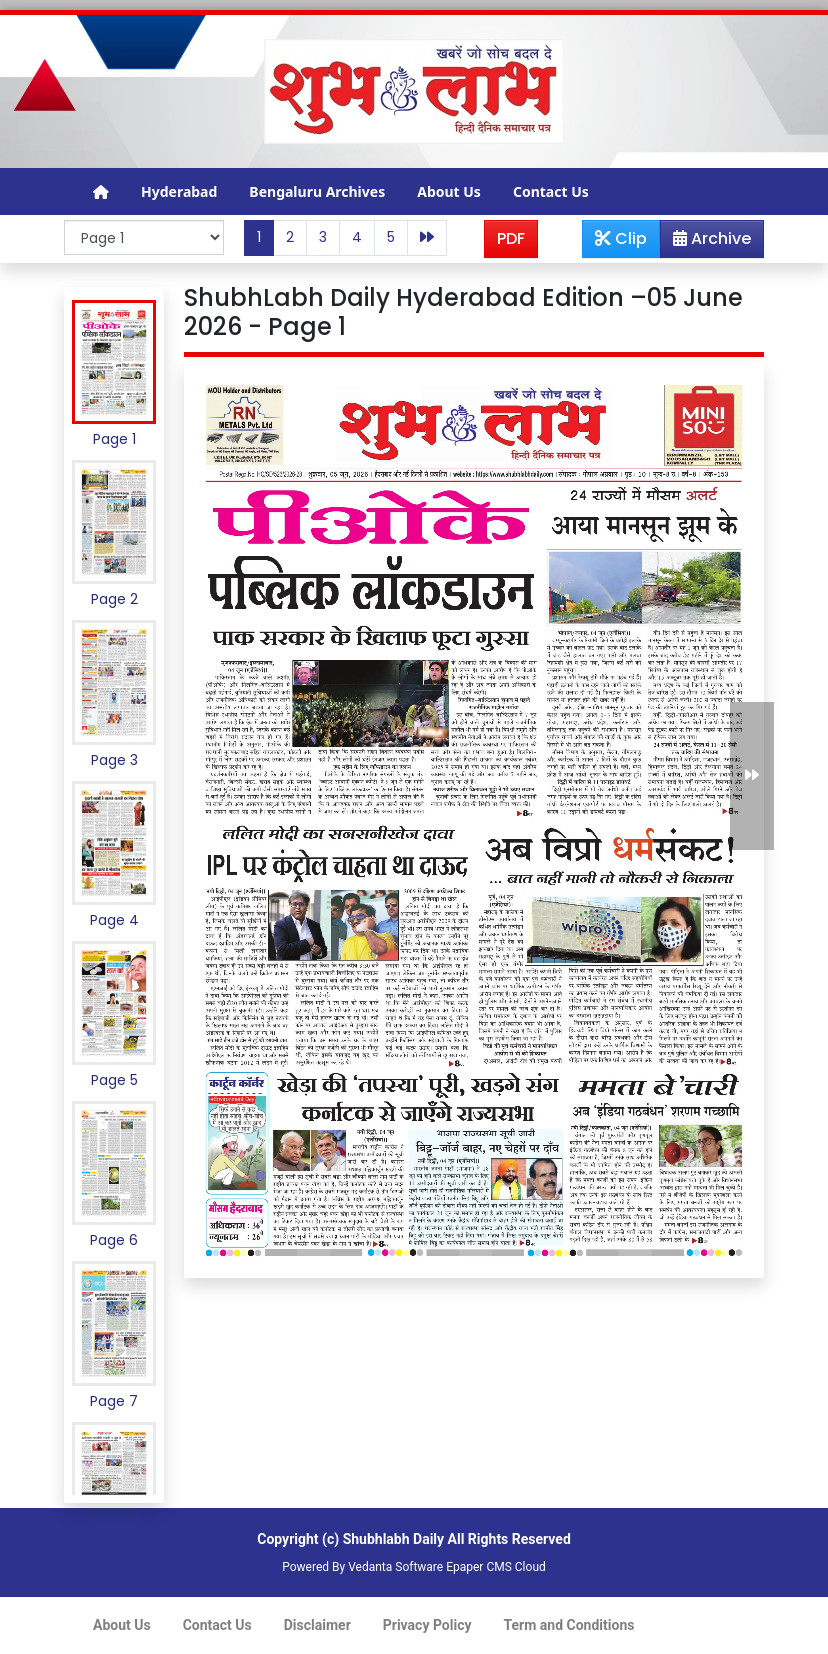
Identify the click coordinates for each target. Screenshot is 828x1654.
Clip (621, 238)
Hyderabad (179, 191)
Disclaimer (317, 1625)
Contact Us (551, 191)
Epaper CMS (479, 1567)
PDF (511, 238)
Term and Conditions (569, 1625)
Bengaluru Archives (317, 191)
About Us (449, 191)
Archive (706, 242)
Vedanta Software (395, 1567)
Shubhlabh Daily (393, 1539)
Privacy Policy (427, 1625)
